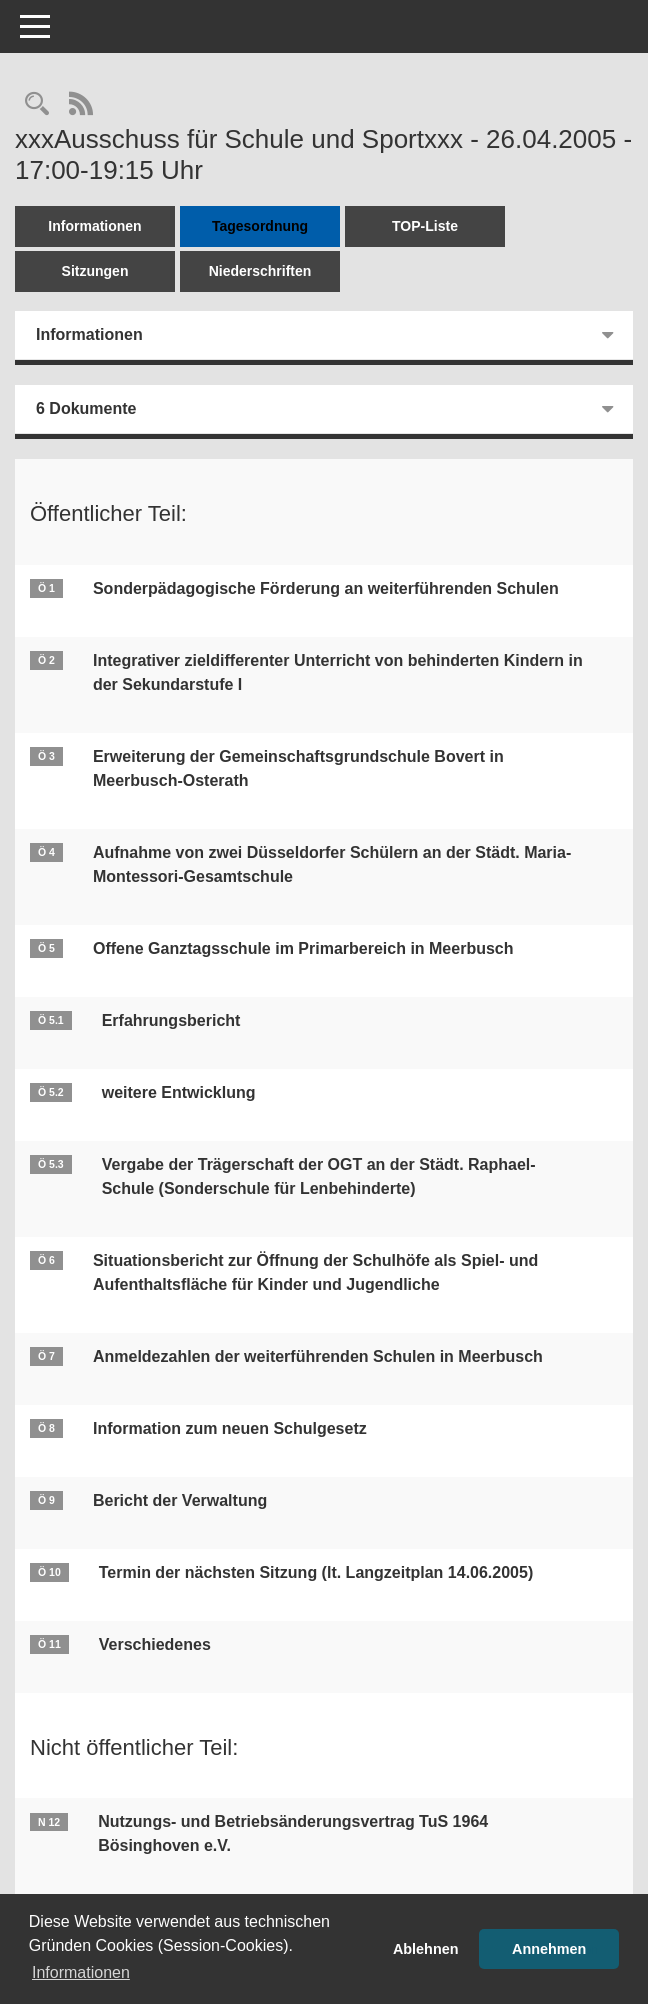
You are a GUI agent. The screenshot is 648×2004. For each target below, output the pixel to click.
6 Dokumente (86, 408)
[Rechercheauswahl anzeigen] (37, 105)
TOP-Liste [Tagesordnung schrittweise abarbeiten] (425, 226)
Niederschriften (260, 271)
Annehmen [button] (549, 1949)
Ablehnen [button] (426, 1949)
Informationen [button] (81, 1972)
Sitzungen (95, 271)
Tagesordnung (260, 226)
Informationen (94, 226)
